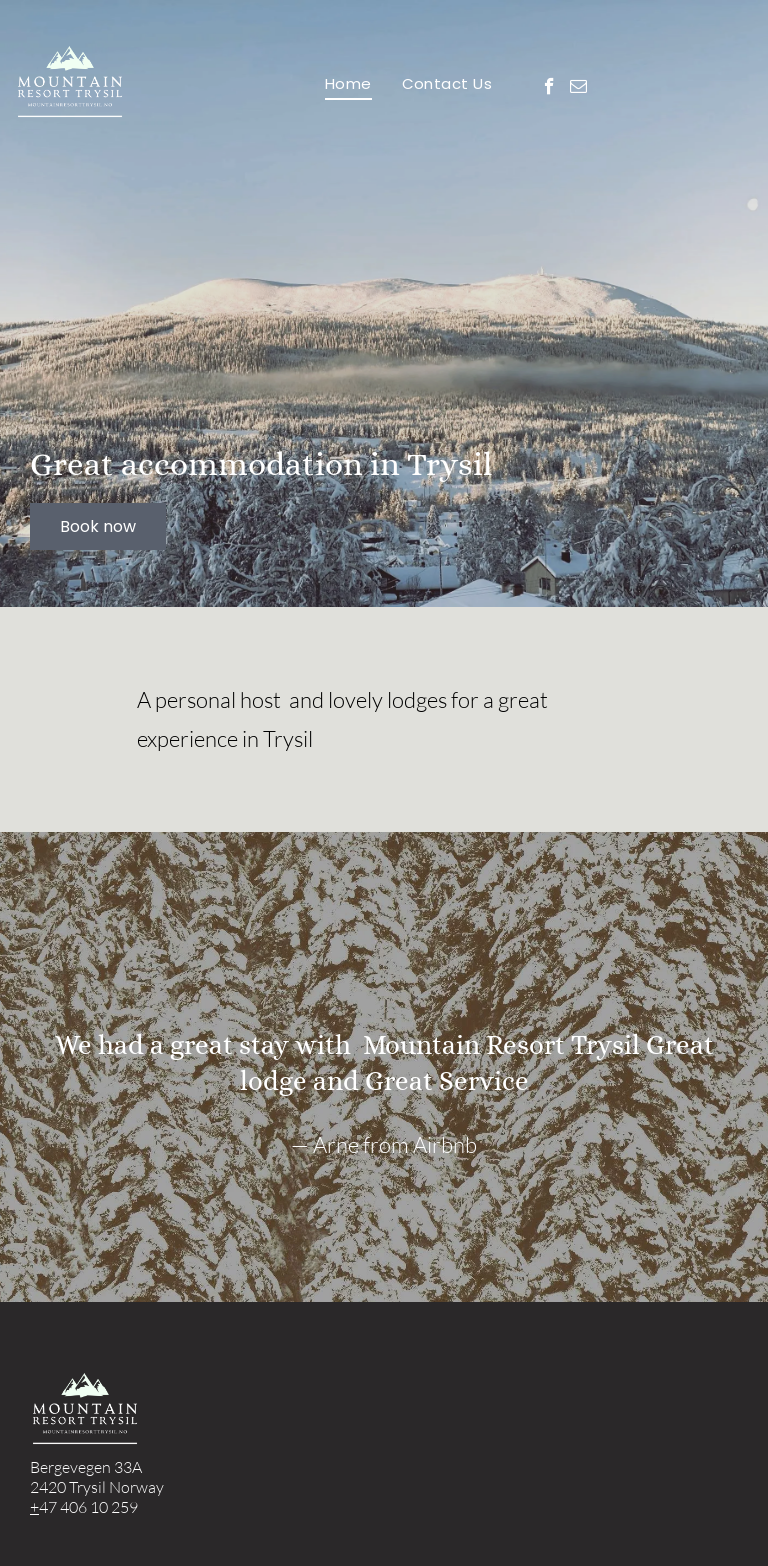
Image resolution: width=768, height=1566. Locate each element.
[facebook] (549, 89)
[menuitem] (348, 83)
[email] (578, 89)
